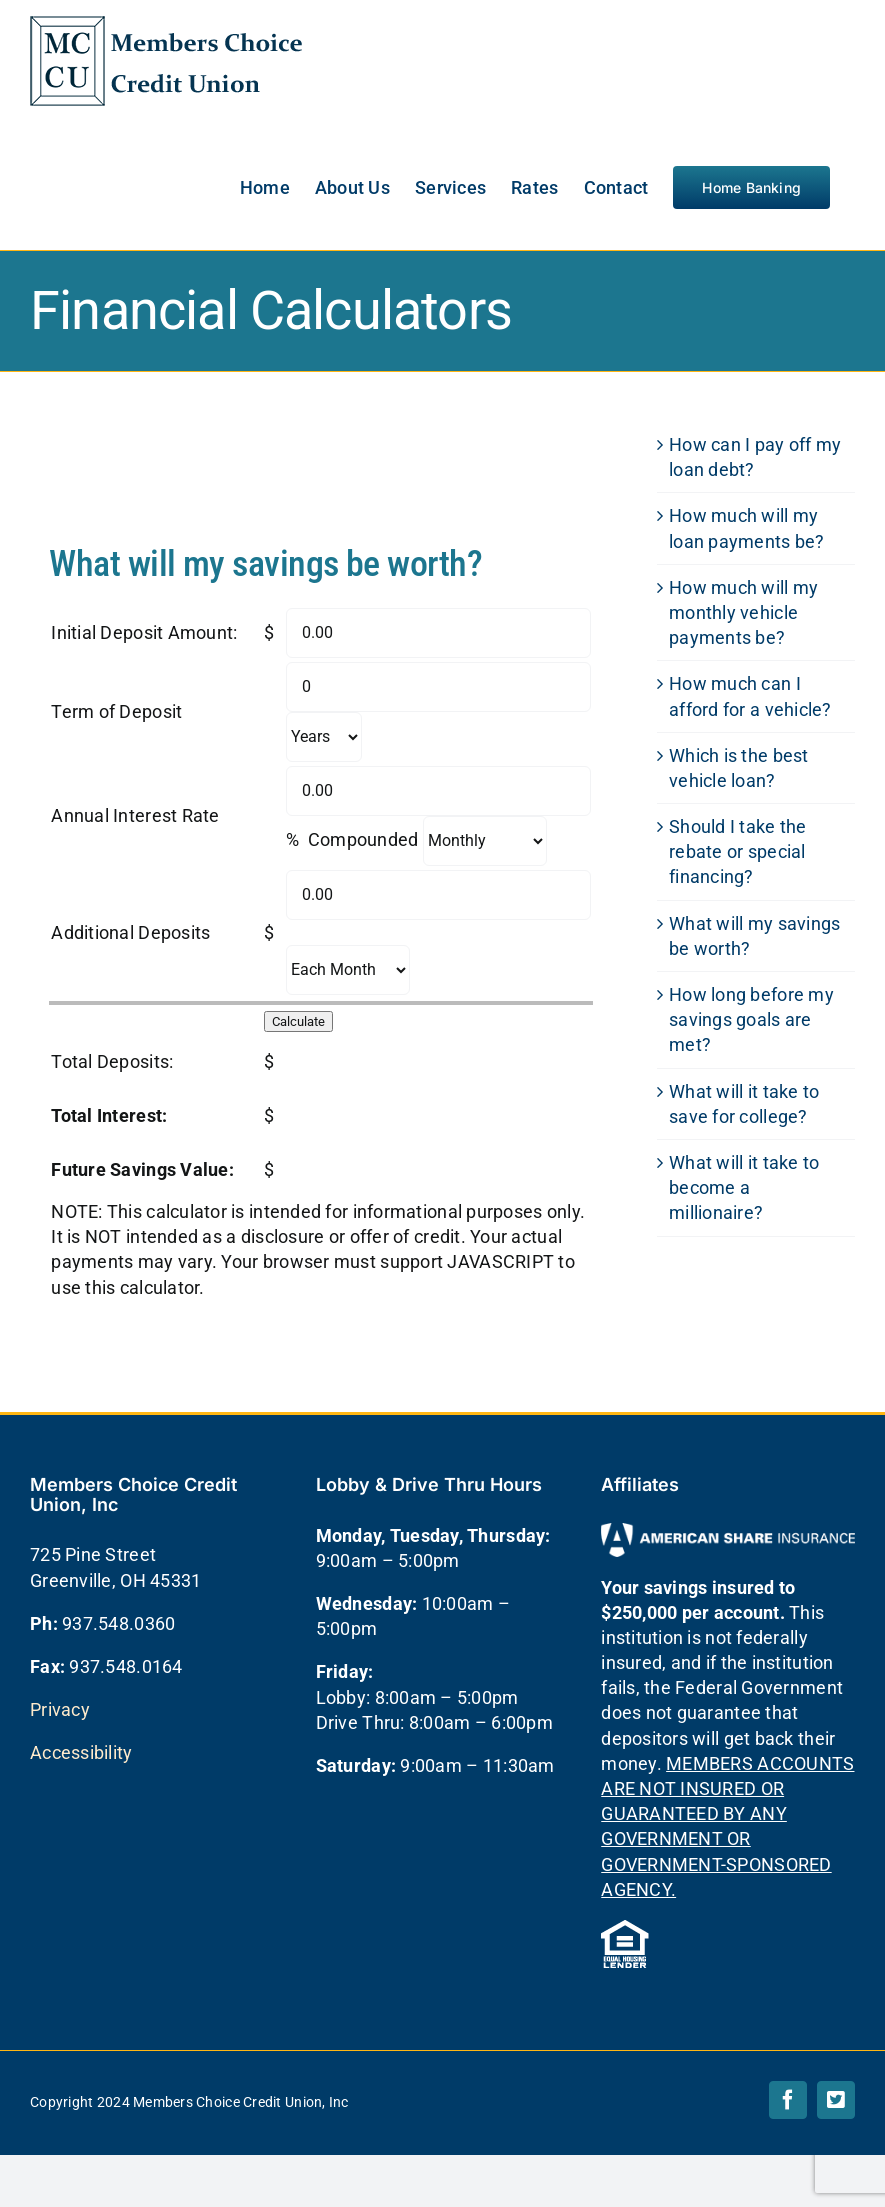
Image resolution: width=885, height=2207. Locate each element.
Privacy (60, 1709)
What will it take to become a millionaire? (744, 1187)
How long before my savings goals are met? (751, 1019)
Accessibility (81, 1752)
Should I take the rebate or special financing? (738, 851)
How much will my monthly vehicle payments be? (743, 612)
